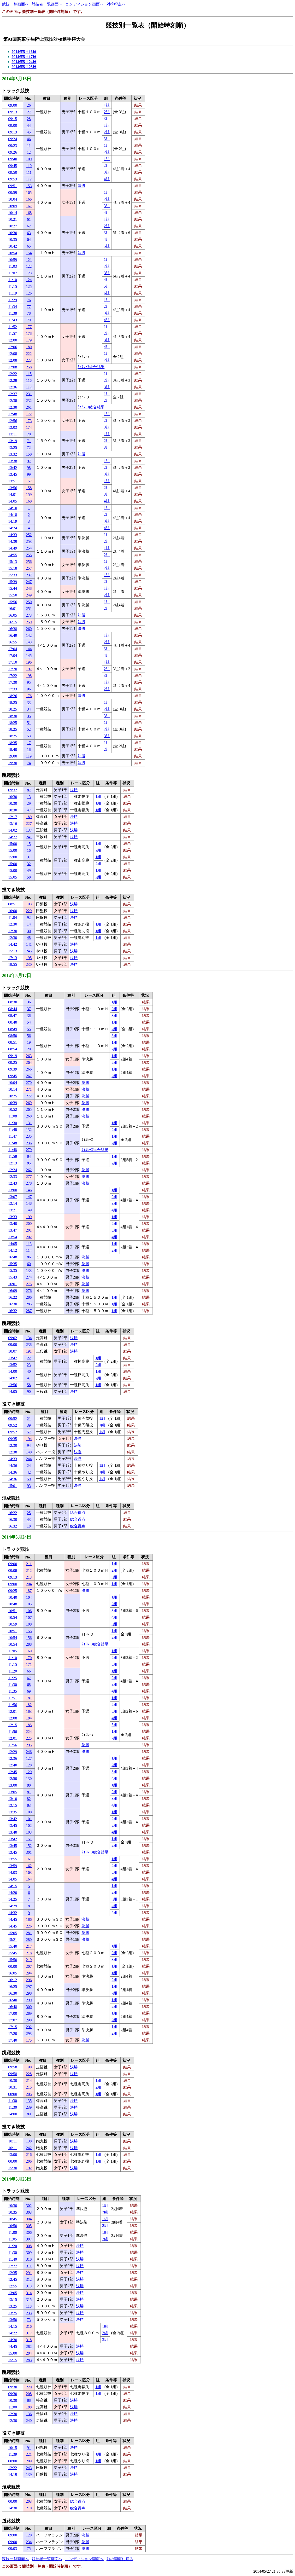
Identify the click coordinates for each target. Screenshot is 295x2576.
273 (29, 615)
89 (29, 2114)
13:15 (12, 1805)
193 (29, 904)
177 (29, 327)
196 (29, 662)
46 (29, 139)
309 (29, 2253)
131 (29, 1123)
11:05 (12, 1651)
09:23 (12, 146)
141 (29, 944)
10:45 (12, 2219)
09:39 (12, 1069)
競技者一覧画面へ (47, 4)
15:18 (12, 568)
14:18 (12, 515)
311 (29, 2266)
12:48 (12, 414)
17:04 (12, 649)
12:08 (12, 354)
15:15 (12, 2360)
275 (29, 1284)
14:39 (12, 541)
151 (29, 1839)
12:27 (12, 2266)
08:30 (12, 1002)
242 (29, 2148)
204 (29, 1584)
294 (29, 1973)
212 (29, 1571)
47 (29, 810)
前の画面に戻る (119, 2559)
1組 (107, 105)
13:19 (12, 441)
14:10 (12, 508)
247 (29, 582)
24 (29, 1466)
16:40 (12, 2000)
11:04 (12, 917)
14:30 (12, 2340)
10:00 (12, 911)
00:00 (12, 1966)
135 (29, 2101)
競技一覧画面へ (15, 4)
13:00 (12, 1190)
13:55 (12, 1859)
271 (29, 1089)
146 (29, 1190)
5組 (107, 246)
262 (29, 1170)
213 (29, 1577)
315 (29, 2300)
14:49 (12, 548)
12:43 (12, 1183)
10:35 (12, 239)
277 (29, 1177)
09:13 (12, 112)
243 (29, 2468)
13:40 (12, 1223)
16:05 (12, 615)
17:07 (12, 2020)
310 (29, 2259)
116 (29, 380)
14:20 (12, 1893)
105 (29, 1604)
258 (29, 367)
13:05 (12, 1792)
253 (29, 541)
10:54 (12, 253)
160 (29, 501)
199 (29, 1217)
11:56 (12, 1705)
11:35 (12, 1691)
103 (29, 1832)
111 (29, 172)
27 (29, 112)
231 (29, 394)
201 (29, 1230)
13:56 (12, 488)
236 (29, 1143)
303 (29, 2212)
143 (29, 642)
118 (29, 2306)
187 (29, 1591)
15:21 (12, 1940)
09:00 (12, 105)
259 (29, 622)
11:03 (12, 266)
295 (29, 1745)
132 (29, 1130)
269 (29, 1103)
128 (29, 1765)
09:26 (12, 152)
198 (29, 676)
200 (29, 1223)
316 (29, 2326)
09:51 (12, 186)
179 (29, 340)
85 (29, 1163)
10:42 (12, 246)
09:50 (12, 172)
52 (29, 729)
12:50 (12, 1779)
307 (29, 2239)
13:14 (12, 1203)
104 (29, 1597)
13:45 (12, 474)
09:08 (12, 1571)
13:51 (12, 481)
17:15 (12, 2027)
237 (29, 575)
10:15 (12, 2448)
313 (29, 2286)
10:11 (12, 2141)
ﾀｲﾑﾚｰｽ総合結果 (91, 367)
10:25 (12, 1096)
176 (29, 696)
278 (29, 1183)
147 (29, 1197)
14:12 (12, 1250)
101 (29, 1819)
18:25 (12, 702)
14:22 (12, 2333)
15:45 (12, 1953)
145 (29, 656)
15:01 (12, 1486)
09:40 (12, 159)
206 (29, 2161)
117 (29, 387)
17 (29, 743)
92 (29, 917)
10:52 (12, 1109)
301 (29, 1852)
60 (29, 1264)
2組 (107, 112)
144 (29, 649)
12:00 (12, 340)
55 (29, 1029)
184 (29, 1718)
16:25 (12, 1987)
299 (29, 2000)
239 (29, 2107)
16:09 (12, 1291)
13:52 (12, 1365)
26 (29, 105)
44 (29, 125)
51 (29, 723)
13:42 (12, 468)
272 (29, 1096)
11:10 (12, 280)
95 (29, 682)
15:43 (12, 1277)
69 (29, 1691)
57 (29, 1432)
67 (29, 1678)
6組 (107, 293)
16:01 (12, 609)
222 (29, 354)
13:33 (12, 1217)
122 (29, 266)
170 (29, 1658)
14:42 (12, 944)
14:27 (12, 837)
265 (29, 1109)
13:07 (12, 1197)
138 (29, 2141)
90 (29, 1391)
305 (29, 2226)
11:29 (12, 300)
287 (29, 1311)
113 (29, 1244)
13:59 (12, 1866)
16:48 (12, 1257)
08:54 (12, 1049)
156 (29, 1638)
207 (29, 1966)
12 (29, 152)
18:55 (12, 964)
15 (29, 844)
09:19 (12, 1056)
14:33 (12, 535)
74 (29, 763)
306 (29, 2232)
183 (29, 1711)
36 (29, 1002)
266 (29, 1069)
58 (29, 1385)
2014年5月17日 (24, 57)
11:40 (12, 2259)
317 (29, 2333)
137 (29, 830)
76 (29, 300)
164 (29, 1879)
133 (29, 1270)
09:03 (12, 2549)
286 (29, 1297)
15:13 (12, 562)
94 (29, 1445)
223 (29, 360)
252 (29, 535)
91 (29, 2448)
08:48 (12, 1022)
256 (29, 562)
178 (29, 333)
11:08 (12, 1116)
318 (29, 2340)
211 (29, 1564)
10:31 (12, 2087)
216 (29, 2155)
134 (29, 1338)
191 (29, 1351)
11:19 (12, 293)
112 (29, 179)
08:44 (12, 1009)
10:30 (12, 233)
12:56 (12, 421)
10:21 (12, 219)
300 (29, 2007)
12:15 (12, 1725)
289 (29, 2013)
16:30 (12, 1304)
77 (29, 307)
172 (29, 414)
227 (29, 824)
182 (29, 1705)
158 (29, 488)
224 (29, 1732)
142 (29, 635)
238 (29, 1345)
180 (29, 347)
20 (29, 1049)
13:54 (12, 1237)
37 (29, 1009)
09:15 (12, 119)
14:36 (12, 1466)
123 (29, 273)
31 (29, 857)
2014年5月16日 (24, 52)
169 (29, 1651)
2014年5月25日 (24, 67)
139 (29, 2474)
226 (29, 1926)
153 (29, 186)
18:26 (12, 696)
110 (29, 166)
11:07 (12, 273)
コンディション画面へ (84, 4)
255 (29, 555)
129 (29, 1772)
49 (29, 870)
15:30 (12, 2168)
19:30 (12, 763)
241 (29, 837)
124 (29, 280)
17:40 (12, 2040)
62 (29, 226)
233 (29, 2313)
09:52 (12, 1419)
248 (29, 588)
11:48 (12, 1130)
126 (29, 293)
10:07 (12, 1351)
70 (29, 434)
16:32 (12, 1311)
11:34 (12, 307)
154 (29, 253)
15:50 (12, 595)
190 (29, 2067)
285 (29, 1304)
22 (29, 1358)
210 (29, 2508)
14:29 (12, 1906)
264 (29, 1062)
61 (29, 219)
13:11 (12, 434)
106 (29, 1611)
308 (29, 2246)
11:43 (12, 320)
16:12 (12, 1980)
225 (29, 1738)
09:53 (12, 179)
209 (29, 2461)
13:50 (12, 2320)
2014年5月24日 (24, 62)
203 (29, 2501)
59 (29, 1479)
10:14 (12, 213)
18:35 (12, 743)
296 (29, 1980)
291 (29, 2273)
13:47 (12, 1230)
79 (29, 320)
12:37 (12, 394)
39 (29, 1425)
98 (29, 468)
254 (29, 548)
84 (29, 1156)
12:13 (12, 1163)
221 (29, 2454)
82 (29, 1799)
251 (29, 609)
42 (29, 1472)
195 (29, 958)
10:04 (12, 199)
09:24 (12, 139)
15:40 (12, 1946)
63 (29, 233)
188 (29, 2407)
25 (29, 1513)
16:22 (12, 1297)
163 (29, 1872)
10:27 (12, 226)
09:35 (12, 1439)
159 (29, 494)
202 (29, 1237)
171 (29, 1664)
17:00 (12, 2013)
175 (29, 2040)
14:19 (12, 521)
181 (29, 1698)
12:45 (12, 1772)
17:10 (12, 662)
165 (29, 193)
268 (29, 1116)
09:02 (12, 1338)
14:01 (12, 494)
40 (29, 1371)
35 (29, 716)
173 (29, 421)
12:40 (12, 1765)
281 (29, 1933)
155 (29, 1631)
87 (29, 790)
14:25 (12, 1899)
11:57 (12, 333)
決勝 (81, 186)
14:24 (12, 528)
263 (29, 1056)
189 (29, 817)
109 (29, 159)
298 (29, 1993)
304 (29, 2219)
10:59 (12, 260)
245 (29, 951)
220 (29, 2387)
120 (29, 2535)
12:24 (12, 1170)
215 (29, 2087)
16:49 (12, 635)
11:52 (12, 327)
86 (29, 1257)
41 (29, 1378)
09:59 (12, 193)
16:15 (12, 622)
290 (29, 2020)
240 (29, 2421)
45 (29, 132)
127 (29, 1758)
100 (29, 1812)
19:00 (12, 756)
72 (29, 448)
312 (29, 2279)
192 (29, 2168)
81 (29, 1792)
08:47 (12, 1015)
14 (29, 924)
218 (29, 1953)
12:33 (12, 1177)
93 (29, 1486)
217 (29, 1946)
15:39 (12, 582)
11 (29, 146)
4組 (107, 179)
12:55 (12, 2286)
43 (29, 1519)
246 (29, 1752)
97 (29, 461)
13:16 (12, 824)
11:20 (12, 1671)
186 (29, 1919)
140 (29, 1452)
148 (29, 1203)
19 (29, 1042)
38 (29, 1015)
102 (29, 1825)
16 (29, 850)
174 (29, 427)
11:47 (12, 1136)
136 (29, 2414)
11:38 (12, 313)
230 (29, 964)
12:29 (12, 1752)
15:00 (12, 844)
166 (29, 199)
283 (29, 2360)
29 (29, 803)
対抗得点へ (116, 4)
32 (29, 864)
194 (29, 1439)
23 (29, 1365)
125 (29, 286)
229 (29, 911)
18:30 (12, 716)
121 (29, 260)
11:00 (12, 2232)
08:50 (12, 1036)
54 (29, 1022)
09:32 (12, 790)
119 (29, 756)
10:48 (12, 1604)
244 (29, 1459)
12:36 (12, 387)
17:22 (12, 676)
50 (29, 877)
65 (29, 246)
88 (29, 2400)
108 (29, 1624)
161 (29, 1859)
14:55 (12, 555)
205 (29, 2094)
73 (29, 2320)
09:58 (12, 2067)
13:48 (12, 1832)
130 (29, 1779)
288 (29, 1644)
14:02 (12, 830)
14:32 (12, 1913)
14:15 (12, 1886)
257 (29, 568)
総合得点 (77, 1513)
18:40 (12, 749)
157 (29, 481)
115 (29, 374)
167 (29, 206)
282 (29, 2346)
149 (29, 1210)
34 (29, 709)
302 (29, 2206)
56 (29, 1036)
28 (29, 119)
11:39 (12, 2454)
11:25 (12, 1678)
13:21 (12, 1210)
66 (29, 1671)
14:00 (12, 1371)
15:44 (12, 588)
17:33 (12, 689)
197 (29, 669)
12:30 (12, 924)
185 (29, 1725)
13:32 (12, 454)
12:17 (12, 817)
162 (29, 1866)
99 (29, 474)
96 (29, 689)
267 (29, 1076)
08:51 (12, 904)
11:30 (12, 1123)
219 (29, 1960)
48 (29, 938)
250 (29, 602)
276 (29, 1291)
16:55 (12, 642)
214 (29, 2080)
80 (29, 1785)
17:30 (12, 682)
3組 (107, 118)
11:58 (12, 1156)
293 (29, 2034)
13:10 (12, 1799)
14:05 (12, 501)
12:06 (12, 347)
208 (29, 2394)
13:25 (12, 448)
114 (29, 1250)
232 (29, 401)
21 (29, 1419)
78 (29, 313)
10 (29, 1526)
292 (29, 2027)
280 (29, 1940)
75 (29, 2549)
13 (29, 797)
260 (29, 629)
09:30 (12, 2387)
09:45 (12, 166)
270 (29, 1083)
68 (29, 1685)
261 (29, 407)
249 (29, 595)
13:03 (12, 427)
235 (29, 1136)
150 (29, 454)
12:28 (12, 380)
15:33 (12, 575)
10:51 (12, 1611)
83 (29, 1805)
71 (29, 441)
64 (29, 239)
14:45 (12, 1919)
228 (29, 2074)
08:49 (12, 1029)
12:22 (12, 374)
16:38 (12, 629)
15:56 (12, 602)
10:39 (12, 1103)
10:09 (12, 206)
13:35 (12, 1812)
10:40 (12, 1597)
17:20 (12, 669)
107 (29, 1617)
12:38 (12, 401)
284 (29, 2353)
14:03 (12, 1872)
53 (29, 736)
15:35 (12, 1264)
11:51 (12, 1698)
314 (29, 2293)
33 (29, 702)
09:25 (12, 1062)
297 (29, 1987)
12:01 (12, 1711)
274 (29, 1277)
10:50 (12, 2226)
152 (29, 1846)
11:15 (12, 286)
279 (29, 1150)
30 (29, 931)
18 (29, 749)
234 (29, 2542)
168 (29, 213)
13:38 (12, 461)
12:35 (12, 2273)
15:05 (12, 877)
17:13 (12, 958)
